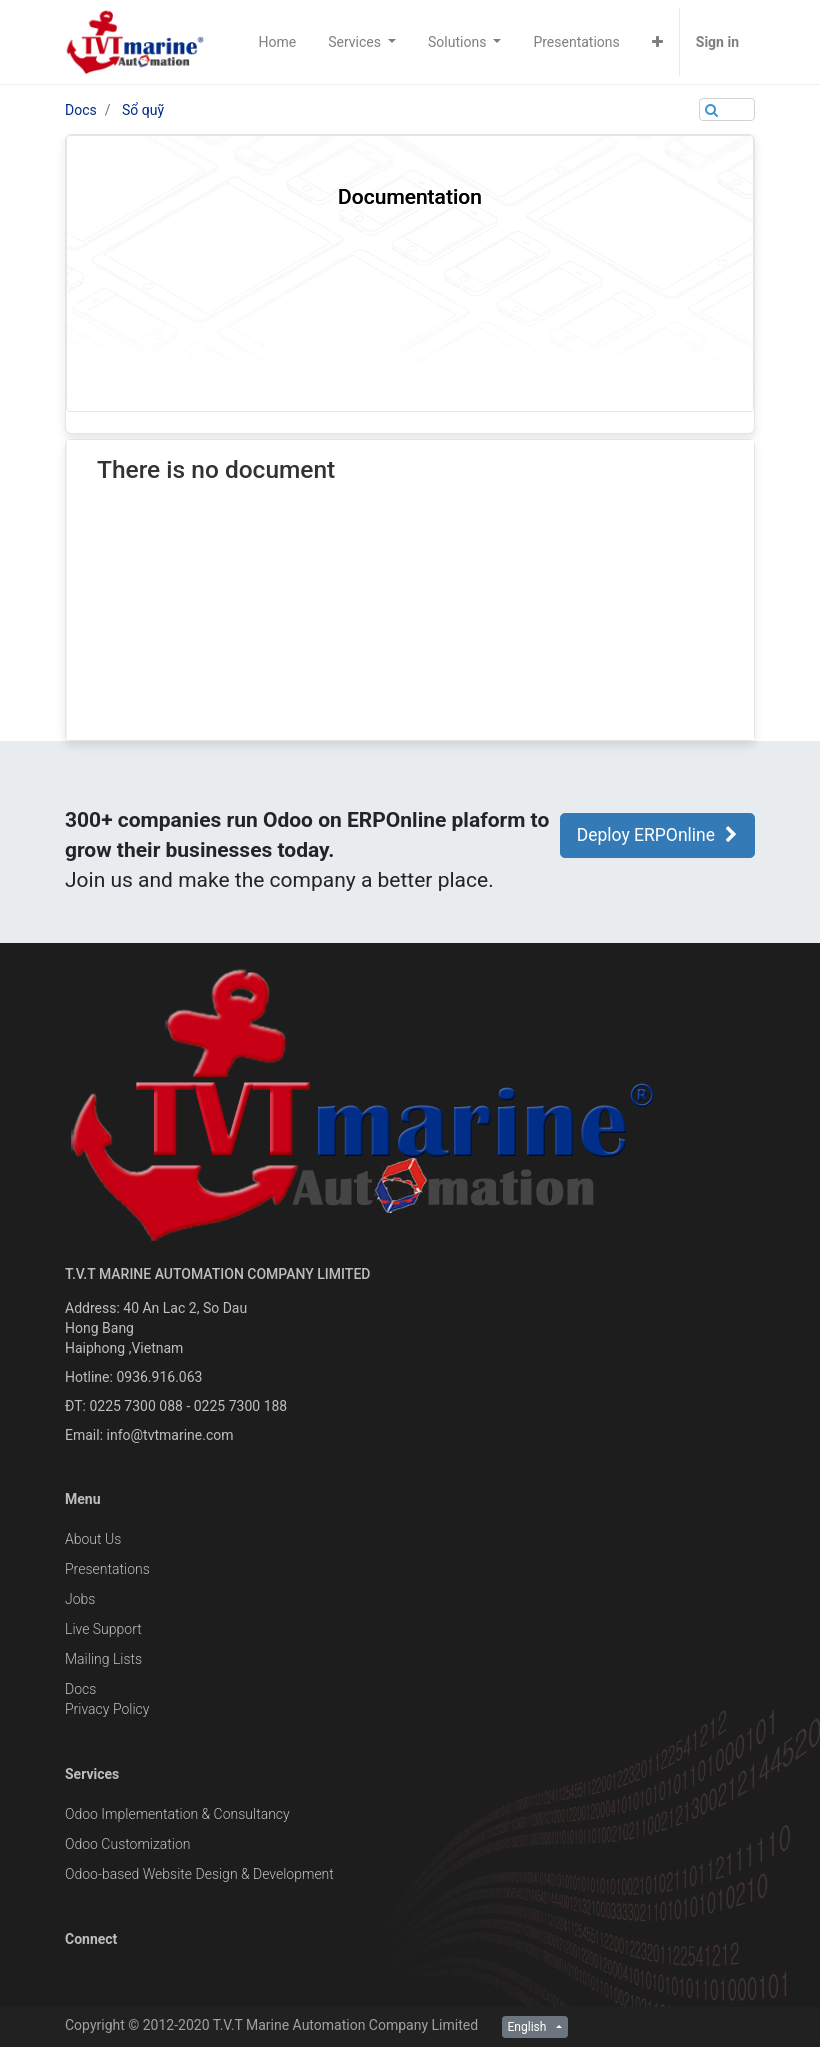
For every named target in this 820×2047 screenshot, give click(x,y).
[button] (657, 42)
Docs (81, 110)
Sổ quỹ (143, 110)
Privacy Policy (107, 1709)
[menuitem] (278, 42)
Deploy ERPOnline (657, 835)
